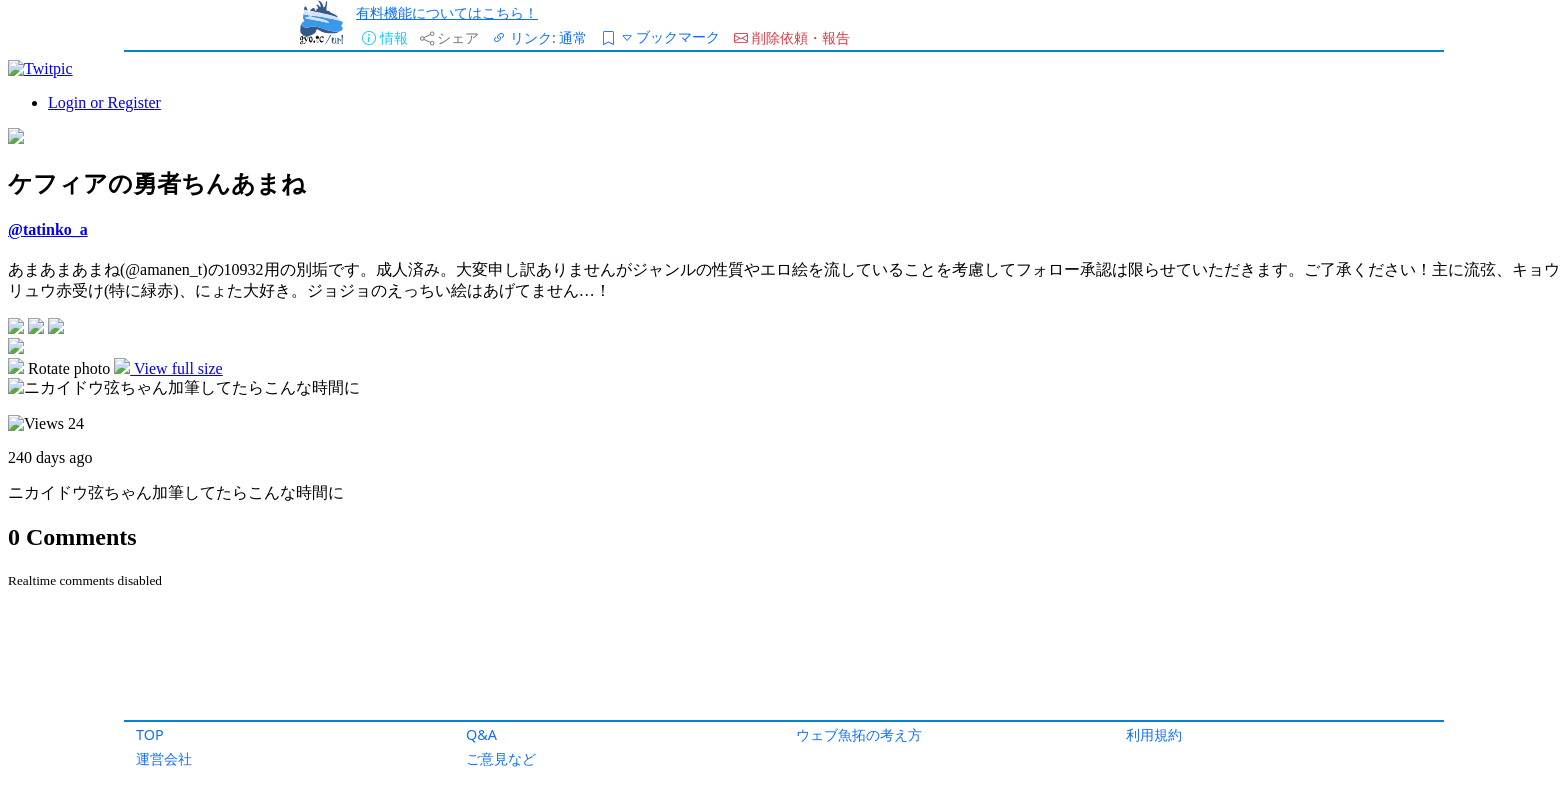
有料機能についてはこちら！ (447, 12)
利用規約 (1154, 734)
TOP (150, 734)
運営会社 (164, 758)
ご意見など (501, 758)
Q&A (481, 734)
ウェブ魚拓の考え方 (859, 734)
